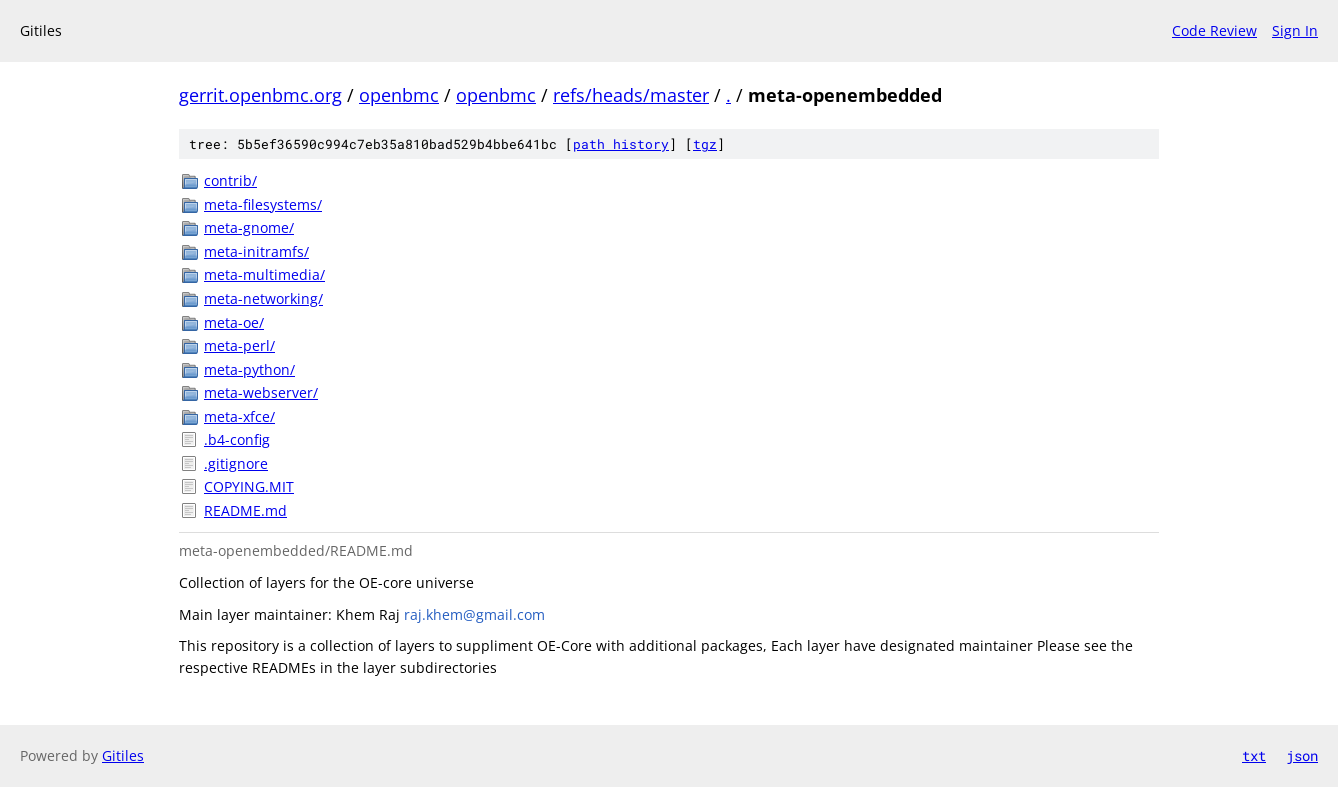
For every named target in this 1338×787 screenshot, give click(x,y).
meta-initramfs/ (256, 251)
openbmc (399, 95)
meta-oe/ (234, 322)
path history (621, 144)
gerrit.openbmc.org (260, 95)
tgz (705, 144)
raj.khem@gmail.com (474, 614)
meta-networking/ (263, 298)
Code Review (1214, 30)
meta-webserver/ (261, 392)
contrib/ (230, 180)
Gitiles (123, 755)
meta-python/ (249, 369)
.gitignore (236, 463)
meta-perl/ (239, 345)
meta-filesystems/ (263, 204)
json (1302, 755)
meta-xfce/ (239, 416)
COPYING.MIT (249, 486)
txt (1254, 755)
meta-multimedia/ (264, 274)
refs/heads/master (631, 95)
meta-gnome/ (249, 227)
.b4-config (237, 439)
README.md (245, 510)
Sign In (1295, 30)
